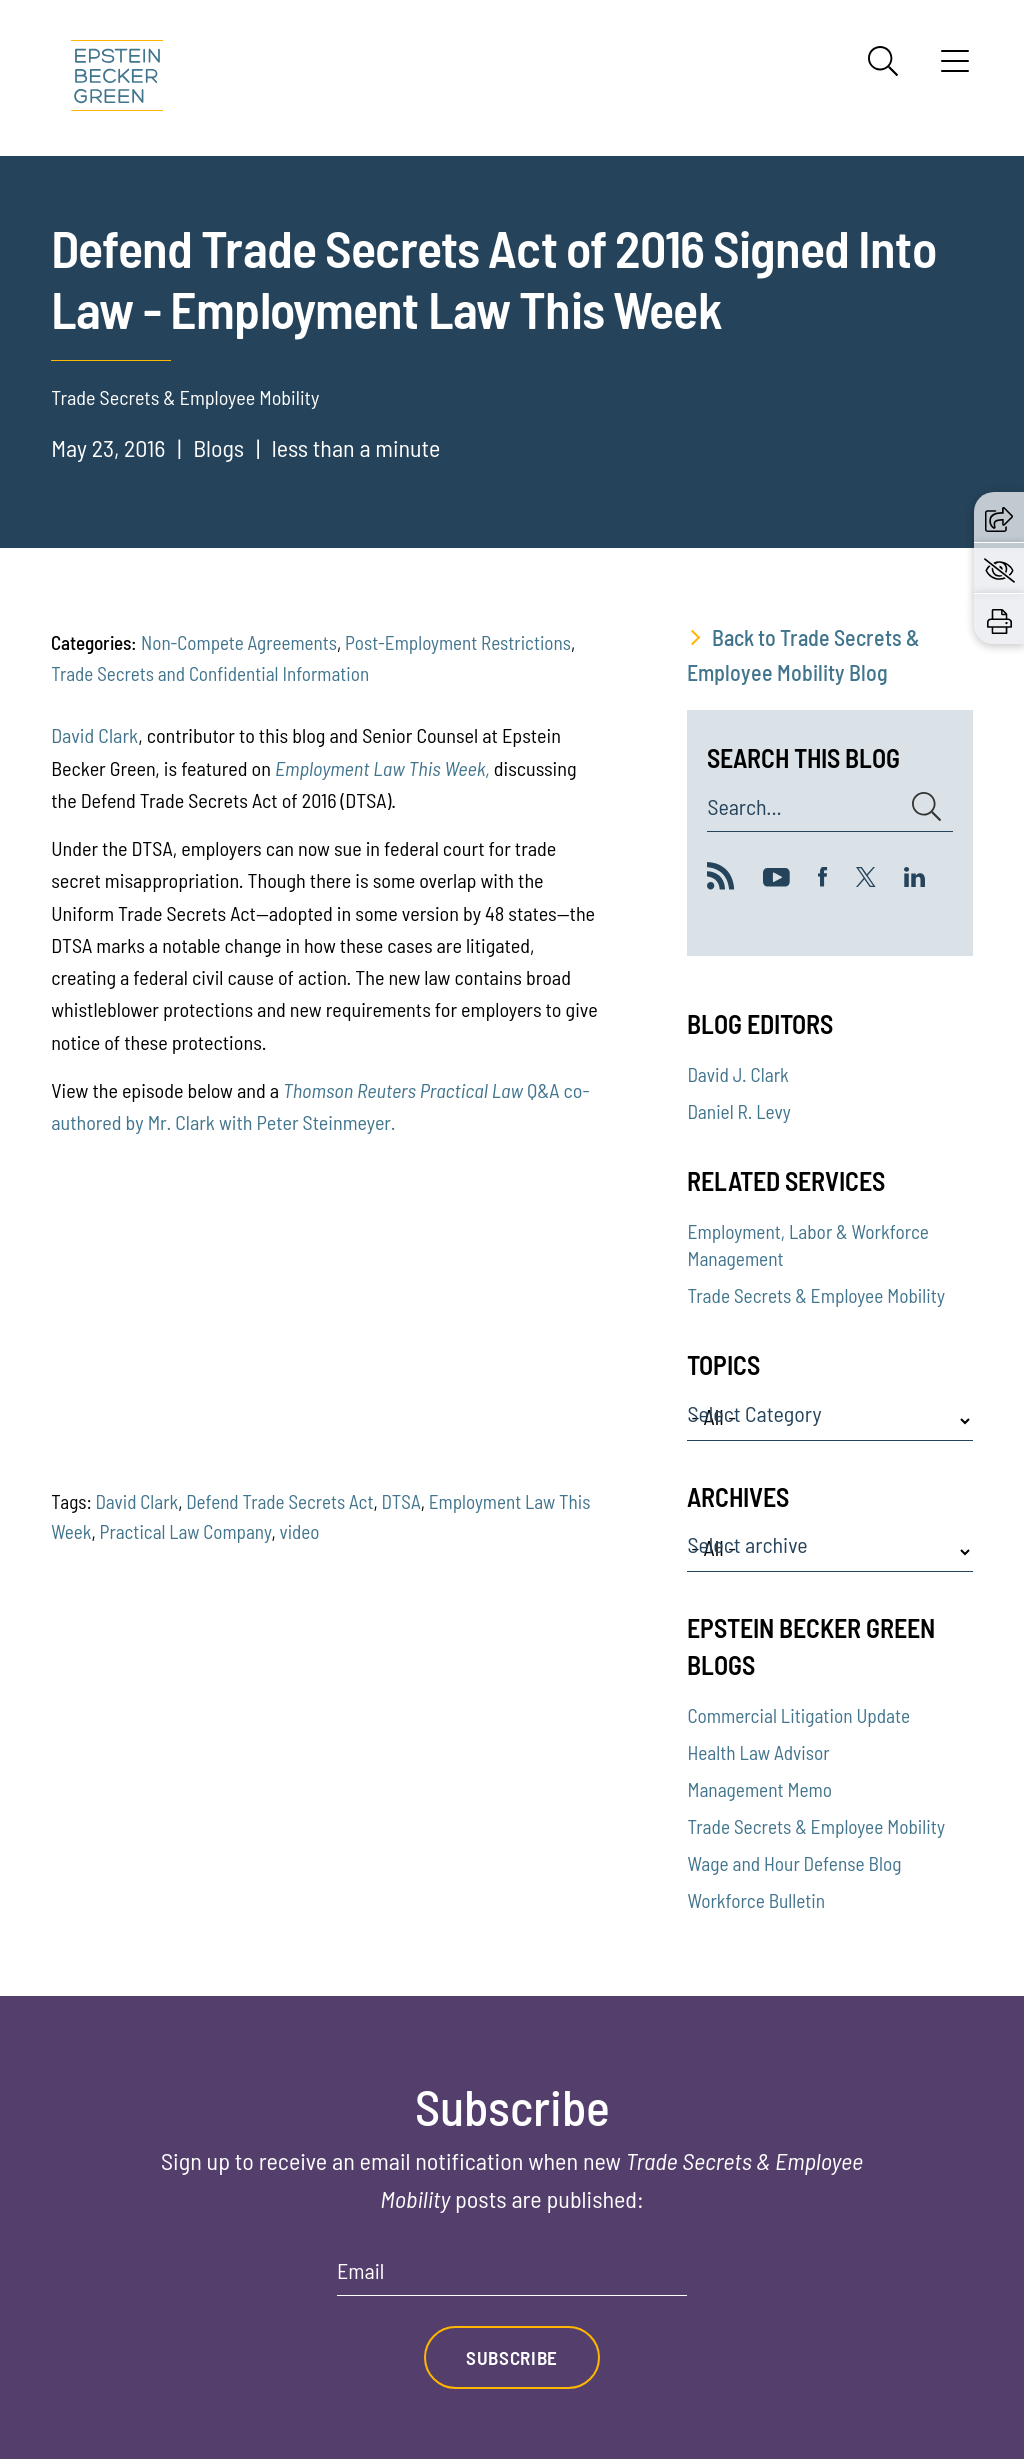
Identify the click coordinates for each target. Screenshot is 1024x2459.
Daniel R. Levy (738, 1111)
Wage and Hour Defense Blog (794, 1863)
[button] (999, 516)
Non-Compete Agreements (239, 642)
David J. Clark (737, 1074)
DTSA (401, 1501)
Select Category (754, 1414)
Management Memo (759, 1789)
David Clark (94, 735)
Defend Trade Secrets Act (279, 1501)
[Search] (883, 61)
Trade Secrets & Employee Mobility (815, 1295)
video (299, 1531)
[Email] (512, 2277)
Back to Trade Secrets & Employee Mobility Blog (803, 654)
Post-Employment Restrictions (458, 642)
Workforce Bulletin (756, 1900)
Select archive (747, 1545)
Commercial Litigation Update (798, 1715)
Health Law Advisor (758, 1752)
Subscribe (512, 2357)
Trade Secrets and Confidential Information (210, 673)
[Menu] (955, 68)
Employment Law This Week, (382, 768)
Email (360, 2271)
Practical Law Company (186, 1531)
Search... (744, 807)
